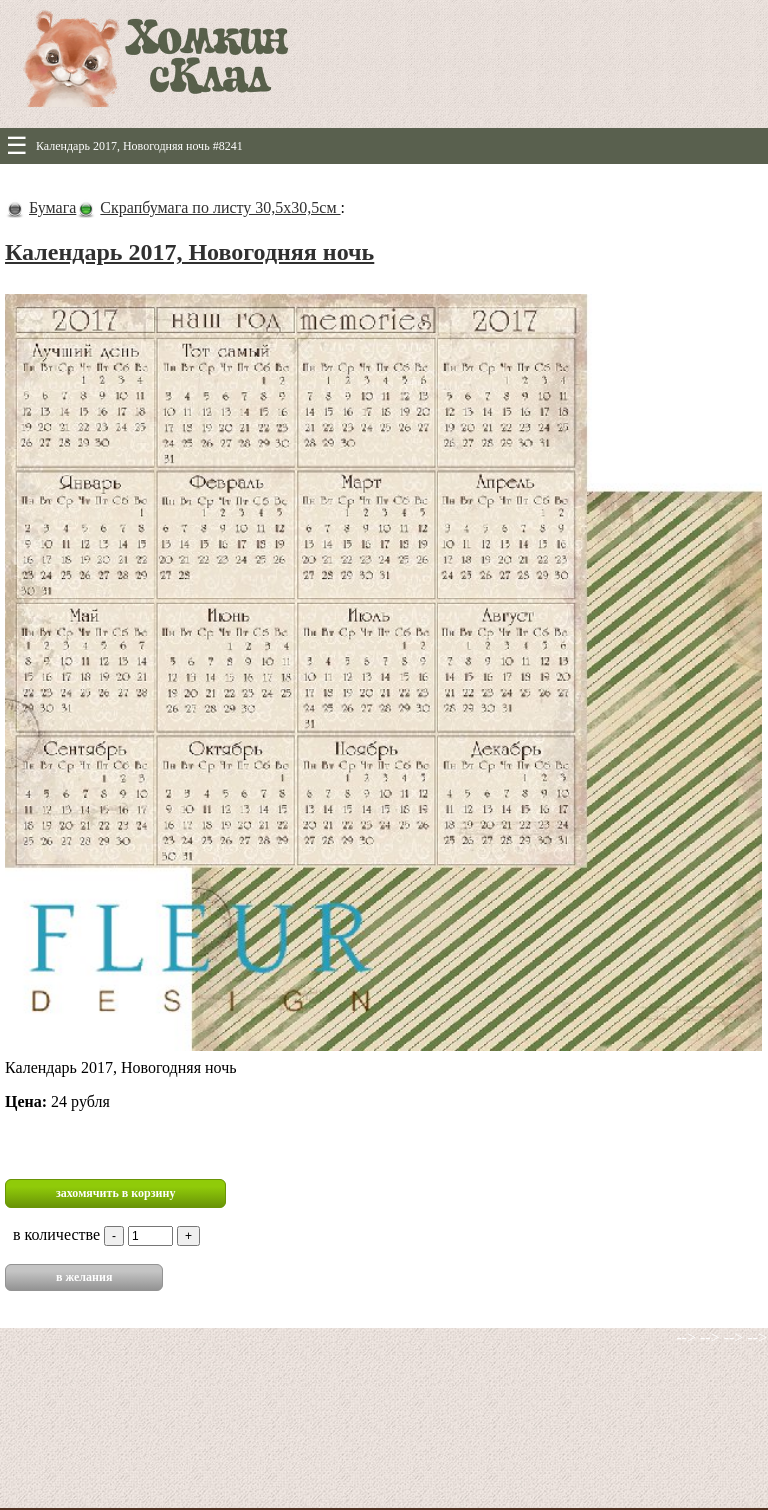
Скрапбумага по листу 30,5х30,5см (220, 207)
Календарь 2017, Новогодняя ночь (189, 252)
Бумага (52, 207)
